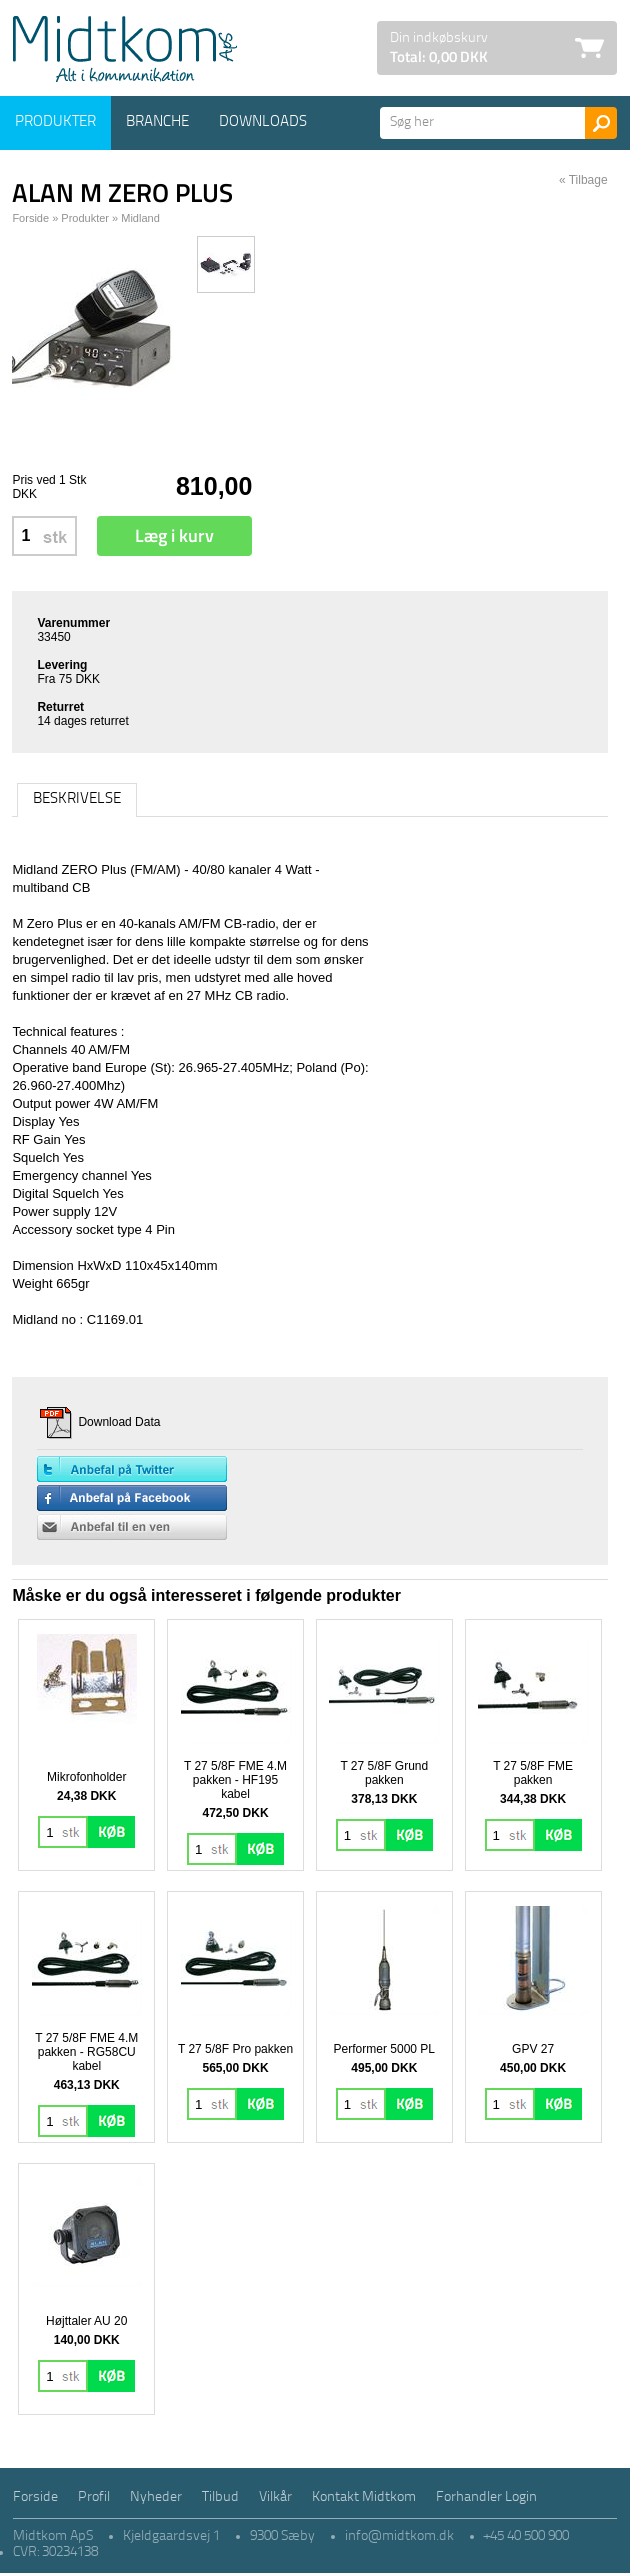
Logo (125, 49)
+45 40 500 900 (526, 2536)
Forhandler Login (486, 2497)
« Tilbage (583, 180)
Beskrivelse (77, 799)
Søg (601, 123)
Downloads (263, 122)
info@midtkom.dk (399, 2536)
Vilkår (275, 2497)
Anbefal (132, 1527)
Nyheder (156, 2497)
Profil (94, 2497)
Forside (30, 218)
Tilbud (220, 2497)
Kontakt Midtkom (364, 2497)
